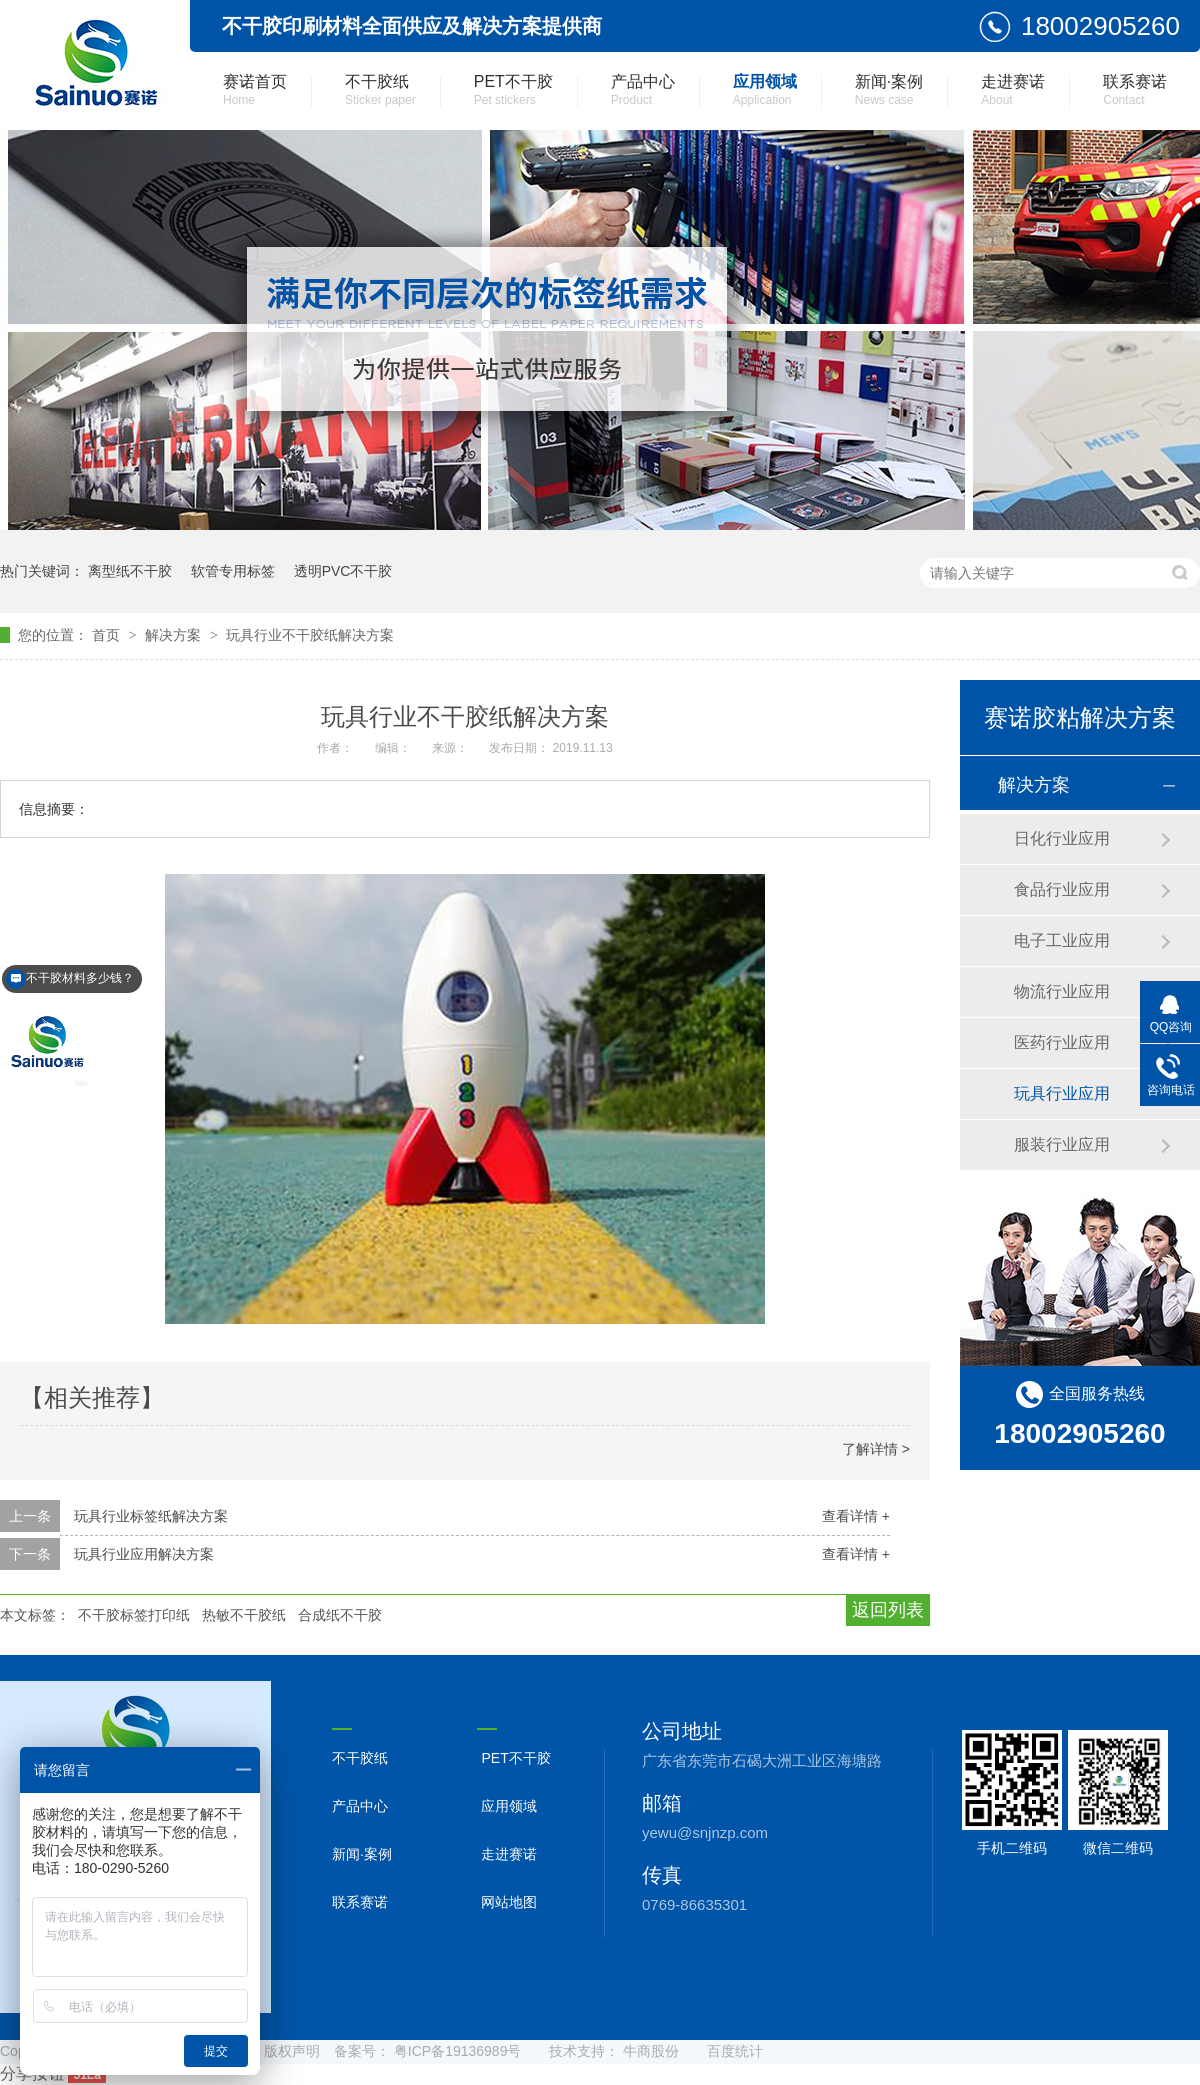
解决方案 (175, 635)
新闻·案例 (889, 90)
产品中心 (643, 90)
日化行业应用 (1062, 838)
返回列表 (888, 1610)
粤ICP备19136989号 (458, 2051)
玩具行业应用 (1062, 1093)
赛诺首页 (255, 90)
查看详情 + (856, 1516)
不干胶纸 (380, 90)
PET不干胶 (513, 90)
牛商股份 (651, 2051)
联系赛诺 (1135, 90)
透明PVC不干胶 (343, 571)
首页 (108, 635)
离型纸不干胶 (130, 571)
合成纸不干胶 (340, 1615)
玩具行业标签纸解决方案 (151, 1516)
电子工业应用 (1062, 940)
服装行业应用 (1062, 1144)
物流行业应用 (1062, 991)
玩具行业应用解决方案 (144, 1554)
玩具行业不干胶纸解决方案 (310, 635)
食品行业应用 (1062, 889)
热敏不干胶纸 (244, 1615)
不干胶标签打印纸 (134, 1615)
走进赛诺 (1013, 90)
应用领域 (765, 90)
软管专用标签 (233, 571)
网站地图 (509, 1902)
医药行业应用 (1062, 1042)
